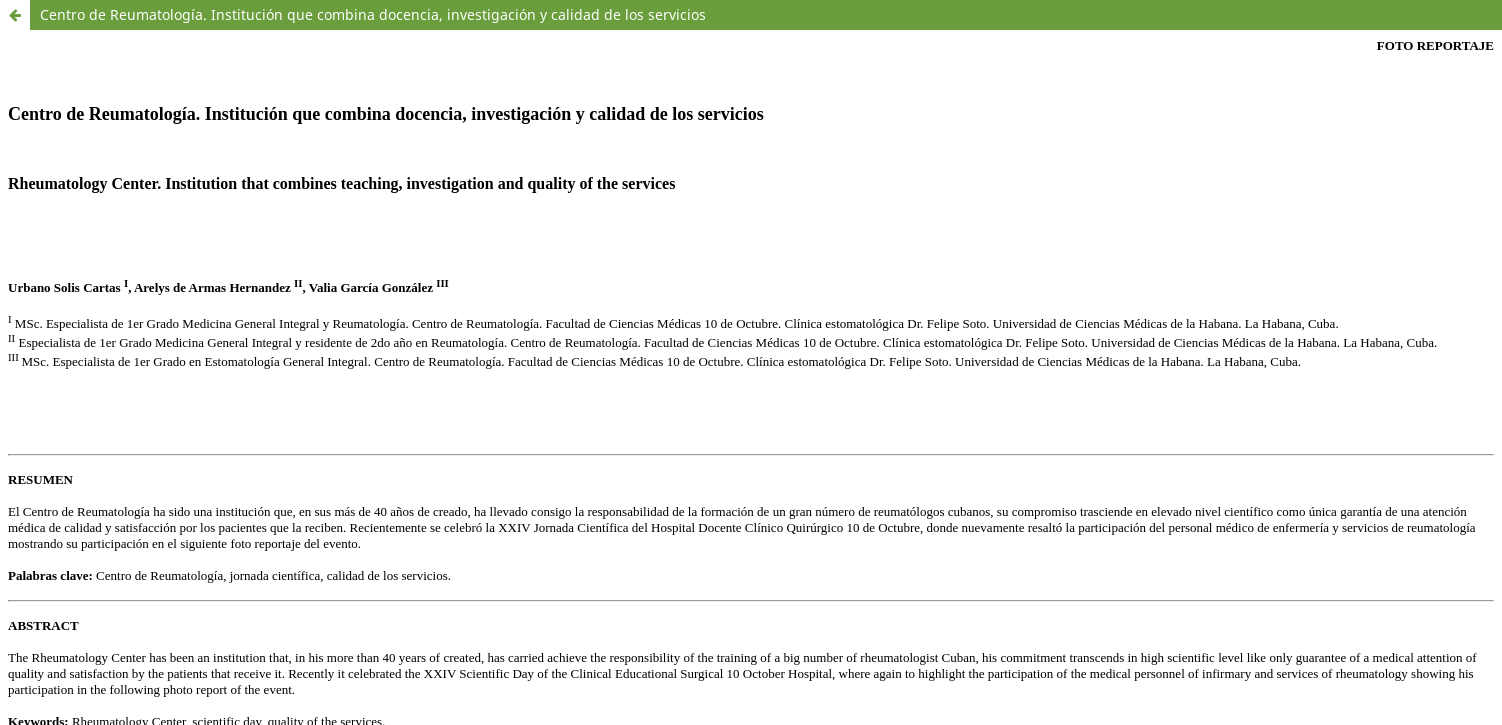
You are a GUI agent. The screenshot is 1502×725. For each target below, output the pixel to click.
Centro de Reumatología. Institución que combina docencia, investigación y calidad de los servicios (373, 14)
